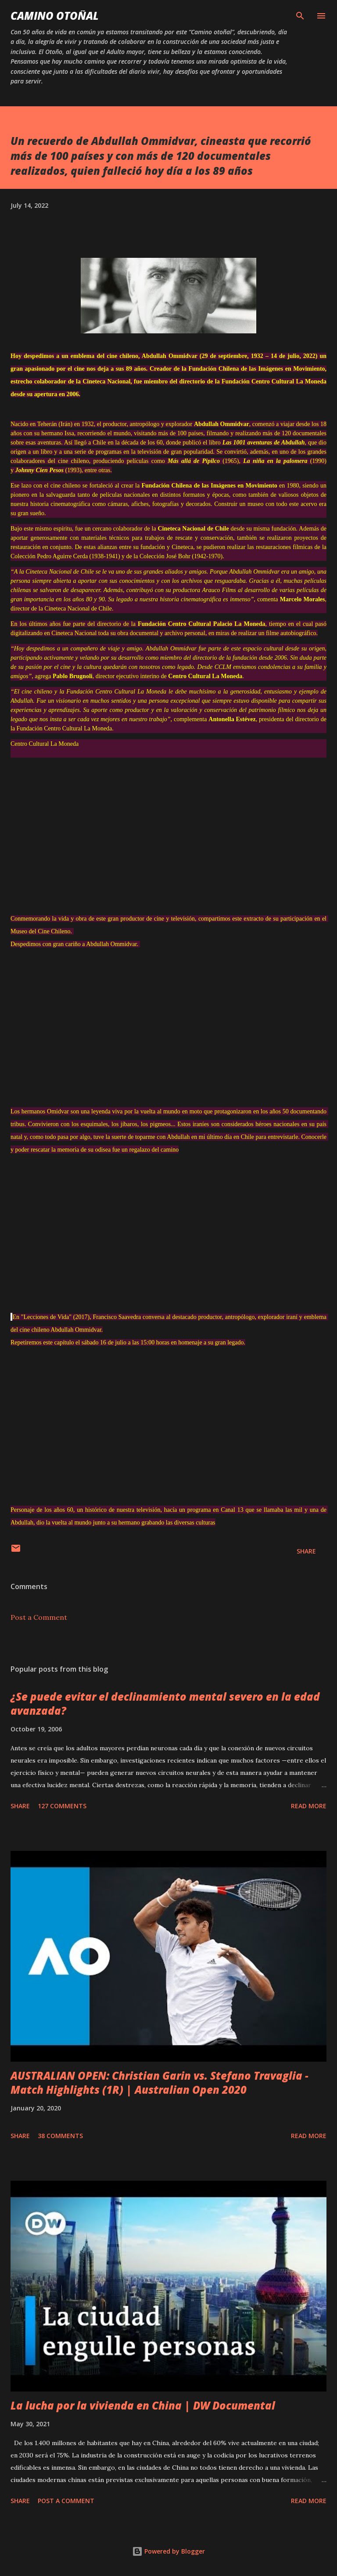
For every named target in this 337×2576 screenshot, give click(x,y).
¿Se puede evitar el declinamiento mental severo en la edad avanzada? (165, 1703)
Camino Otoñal (55, 15)
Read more (308, 1806)
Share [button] (306, 1551)
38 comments (60, 2136)
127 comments (62, 1806)
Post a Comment (39, 1617)
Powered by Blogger (168, 2551)
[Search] (300, 16)
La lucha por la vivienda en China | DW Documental (143, 2405)
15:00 (147, 1342)
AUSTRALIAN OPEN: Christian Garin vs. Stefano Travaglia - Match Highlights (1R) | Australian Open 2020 (159, 2082)
